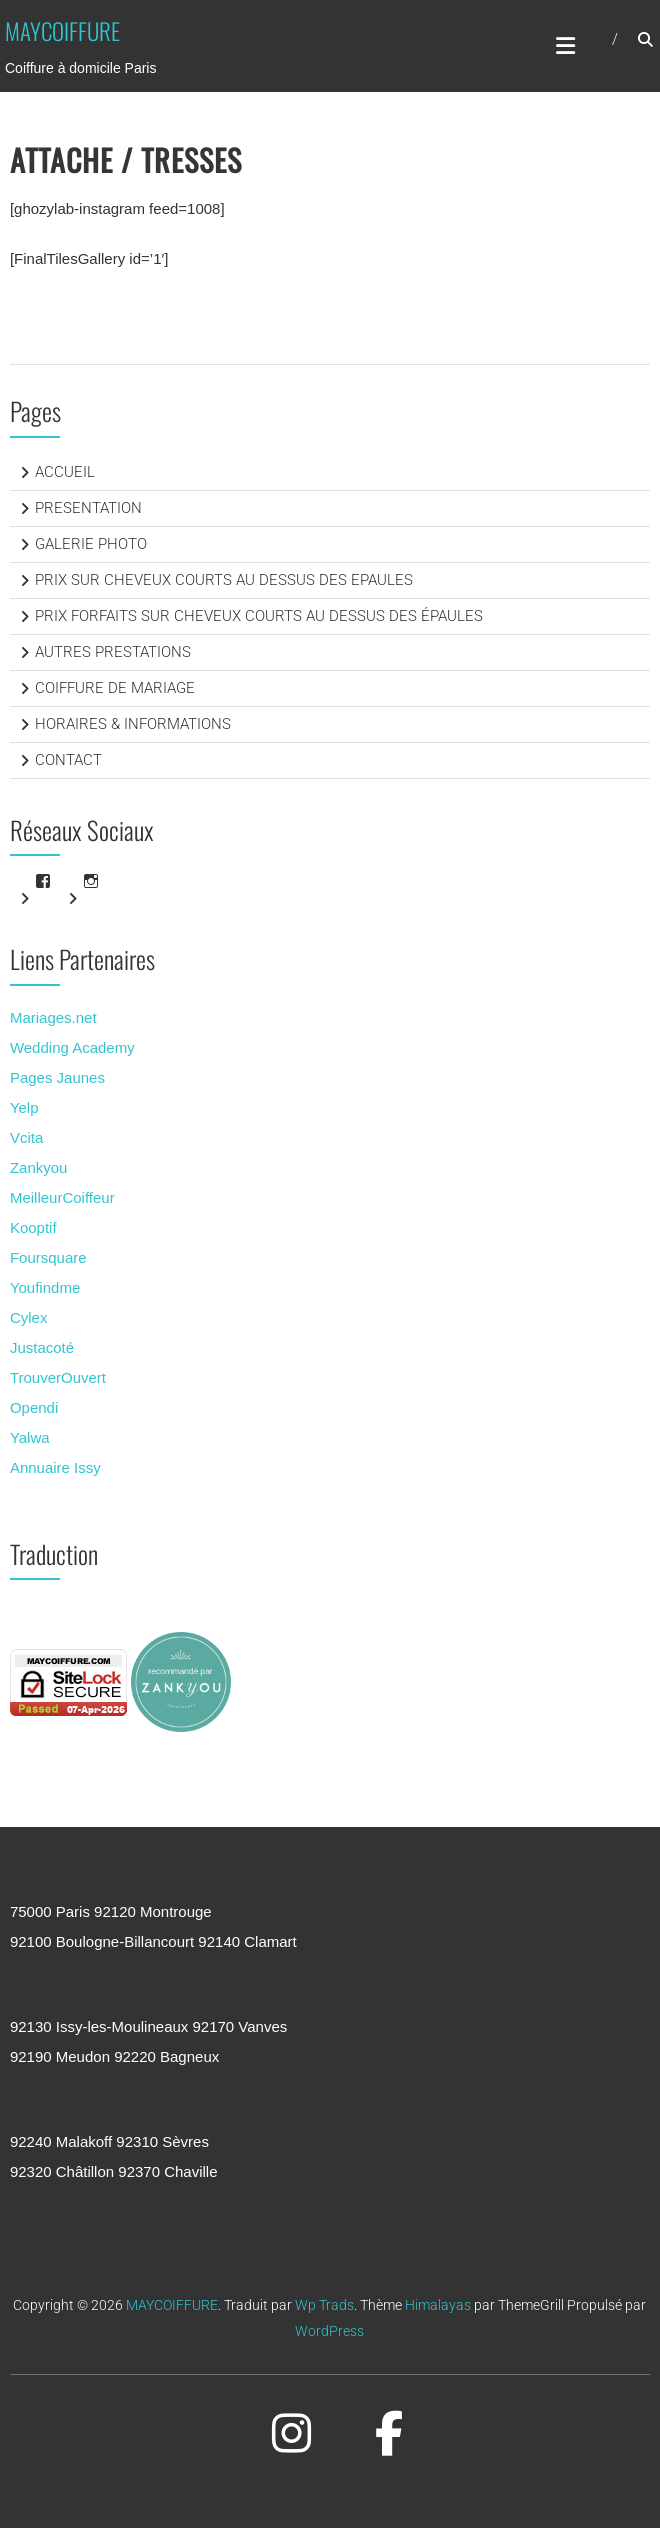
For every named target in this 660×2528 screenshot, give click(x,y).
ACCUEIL (65, 472)
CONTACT (68, 760)
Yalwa (30, 1437)
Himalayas (438, 2305)
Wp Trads (324, 2305)
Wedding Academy (72, 1047)
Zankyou (39, 1167)
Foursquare (48, 1257)
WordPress (329, 2331)
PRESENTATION (88, 508)
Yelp (24, 1107)
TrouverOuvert (58, 1377)
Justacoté (42, 1347)
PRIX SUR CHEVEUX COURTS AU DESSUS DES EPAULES (224, 580)
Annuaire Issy (55, 1467)
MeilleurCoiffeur (62, 1197)
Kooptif (33, 1227)
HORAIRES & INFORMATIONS (133, 724)
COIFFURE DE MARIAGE (115, 688)
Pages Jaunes (57, 1077)
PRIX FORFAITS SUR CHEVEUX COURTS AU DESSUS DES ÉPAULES (259, 616)
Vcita (26, 1137)
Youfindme (45, 1287)
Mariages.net (53, 1017)
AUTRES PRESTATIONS (113, 652)
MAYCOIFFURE (62, 31)
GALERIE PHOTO (91, 544)
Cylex (29, 1317)
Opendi (34, 1407)
